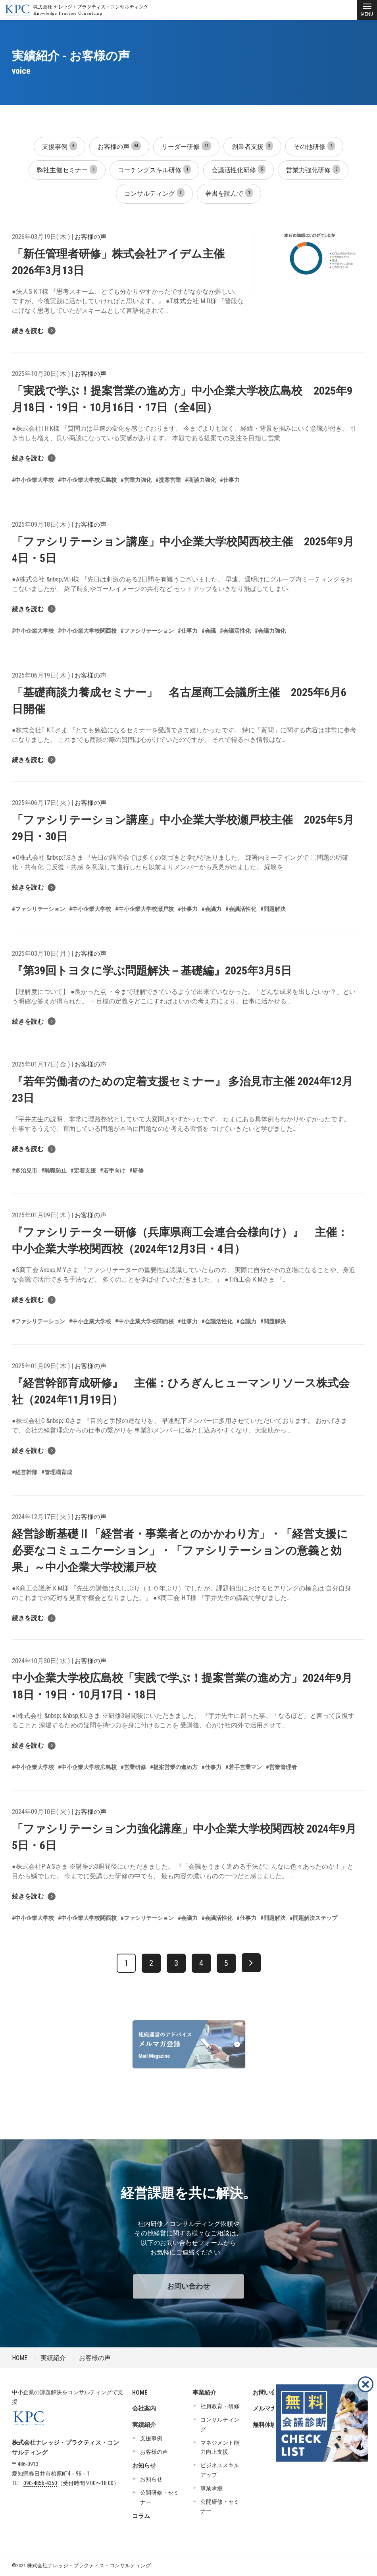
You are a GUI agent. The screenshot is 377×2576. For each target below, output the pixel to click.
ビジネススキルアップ (219, 2470)
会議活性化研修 (238, 169)
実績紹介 (53, 2358)
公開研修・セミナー (159, 2497)
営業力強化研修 (313, 169)
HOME (19, 2358)
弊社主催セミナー (67, 169)
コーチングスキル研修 (154, 169)
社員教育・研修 (219, 2406)
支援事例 (59, 145)
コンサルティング (154, 192)
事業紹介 (204, 2392)
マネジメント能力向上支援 (219, 2447)
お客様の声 (119, 145)
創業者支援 (252, 145)
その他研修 (314, 145)
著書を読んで (229, 192)
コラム (141, 2516)
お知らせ (144, 2465)
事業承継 (211, 2488)
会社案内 (144, 2408)
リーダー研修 (186, 145)
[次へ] (251, 1962)
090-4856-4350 (40, 2483)
